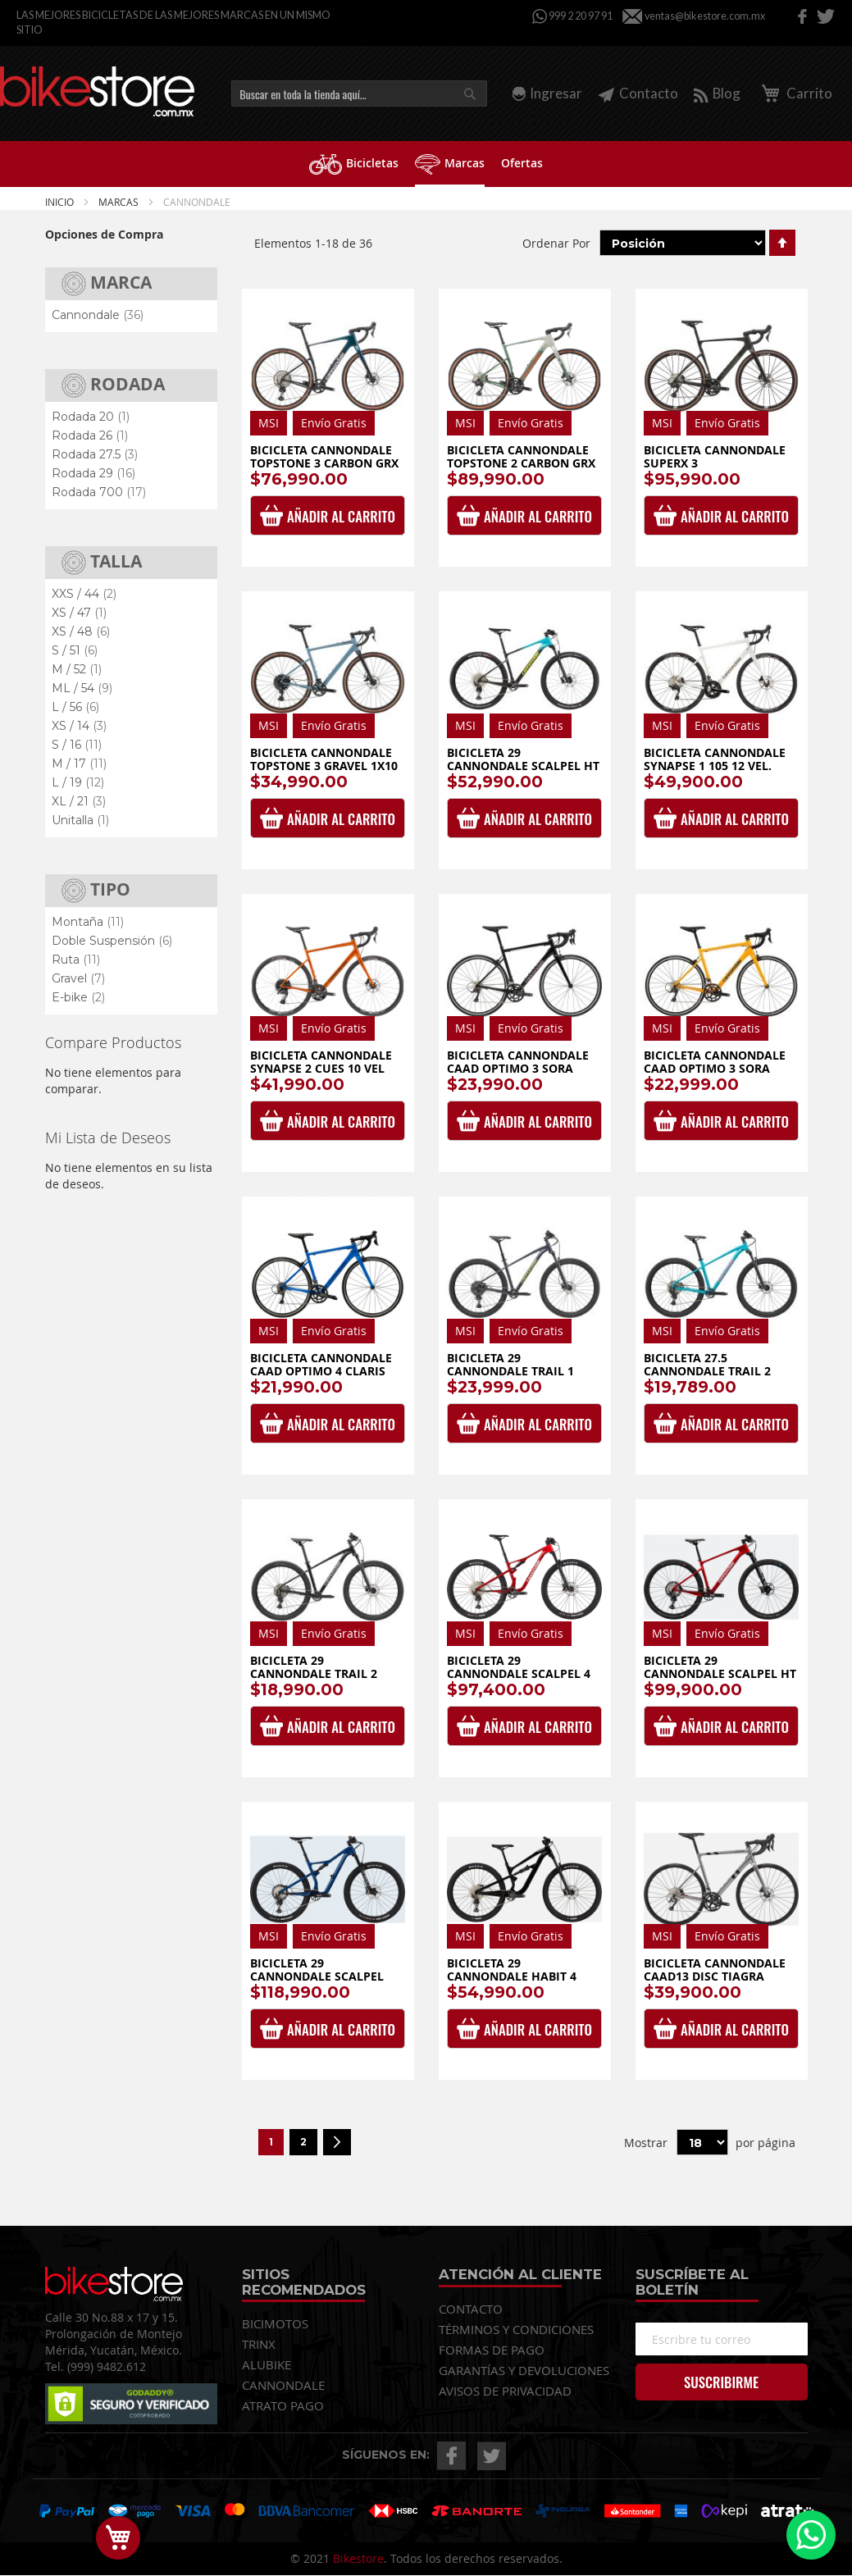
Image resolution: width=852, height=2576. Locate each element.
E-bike (78, 997)
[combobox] (358, 93)
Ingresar (556, 93)
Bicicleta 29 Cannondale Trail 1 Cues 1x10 (510, 1370)
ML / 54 (82, 688)
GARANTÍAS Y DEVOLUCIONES (524, 2370)
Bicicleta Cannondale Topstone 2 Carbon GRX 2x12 (521, 462)
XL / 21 (79, 801)
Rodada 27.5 (95, 454)
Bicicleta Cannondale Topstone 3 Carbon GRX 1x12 (324, 462)
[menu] (426, 164)
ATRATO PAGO (283, 2405)
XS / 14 (79, 725)
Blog (717, 93)
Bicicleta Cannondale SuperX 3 (715, 456)
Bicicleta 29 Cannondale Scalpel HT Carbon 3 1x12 (523, 765)
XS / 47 (79, 612)
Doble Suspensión (112, 940)
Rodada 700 (99, 492)
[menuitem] (354, 163)
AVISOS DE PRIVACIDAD (505, 2390)
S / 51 (75, 650)
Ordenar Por (556, 243)
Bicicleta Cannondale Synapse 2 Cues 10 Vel (321, 1061)
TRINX (259, 2344)
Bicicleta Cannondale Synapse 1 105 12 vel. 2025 (715, 765)
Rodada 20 (91, 416)
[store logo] (97, 91)
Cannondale (98, 315)
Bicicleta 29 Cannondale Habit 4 (511, 1969)
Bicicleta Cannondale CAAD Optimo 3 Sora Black (518, 1068)
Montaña (88, 921)
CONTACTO (471, 2308)
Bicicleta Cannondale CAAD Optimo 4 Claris (321, 1364)
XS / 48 (81, 631)
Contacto (638, 93)
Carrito (794, 93)
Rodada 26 (90, 435)
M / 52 (77, 669)
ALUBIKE (266, 2364)
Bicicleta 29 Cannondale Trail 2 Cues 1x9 (313, 1673)
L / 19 (78, 782)
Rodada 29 (93, 473)
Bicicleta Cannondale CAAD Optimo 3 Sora (715, 1061)
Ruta (76, 959)
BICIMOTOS (275, 2323)
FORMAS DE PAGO (491, 2349)
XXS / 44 (84, 593)
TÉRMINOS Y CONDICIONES (516, 2329)
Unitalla (80, 820)
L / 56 (75, 707)
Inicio (60, 201)
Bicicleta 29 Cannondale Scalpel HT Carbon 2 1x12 (720, 1673)
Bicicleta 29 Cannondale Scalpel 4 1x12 (518, 1673)
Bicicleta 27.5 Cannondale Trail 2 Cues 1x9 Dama (707, 1370)
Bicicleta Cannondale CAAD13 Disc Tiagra (715, 1969)
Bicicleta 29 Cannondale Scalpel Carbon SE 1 (317, 1976)
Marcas (119, 201)
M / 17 (79, 763)
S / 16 (77, 744)
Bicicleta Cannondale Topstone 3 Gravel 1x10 (324, 759)
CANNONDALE (283, 2385)
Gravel (78, 978)
